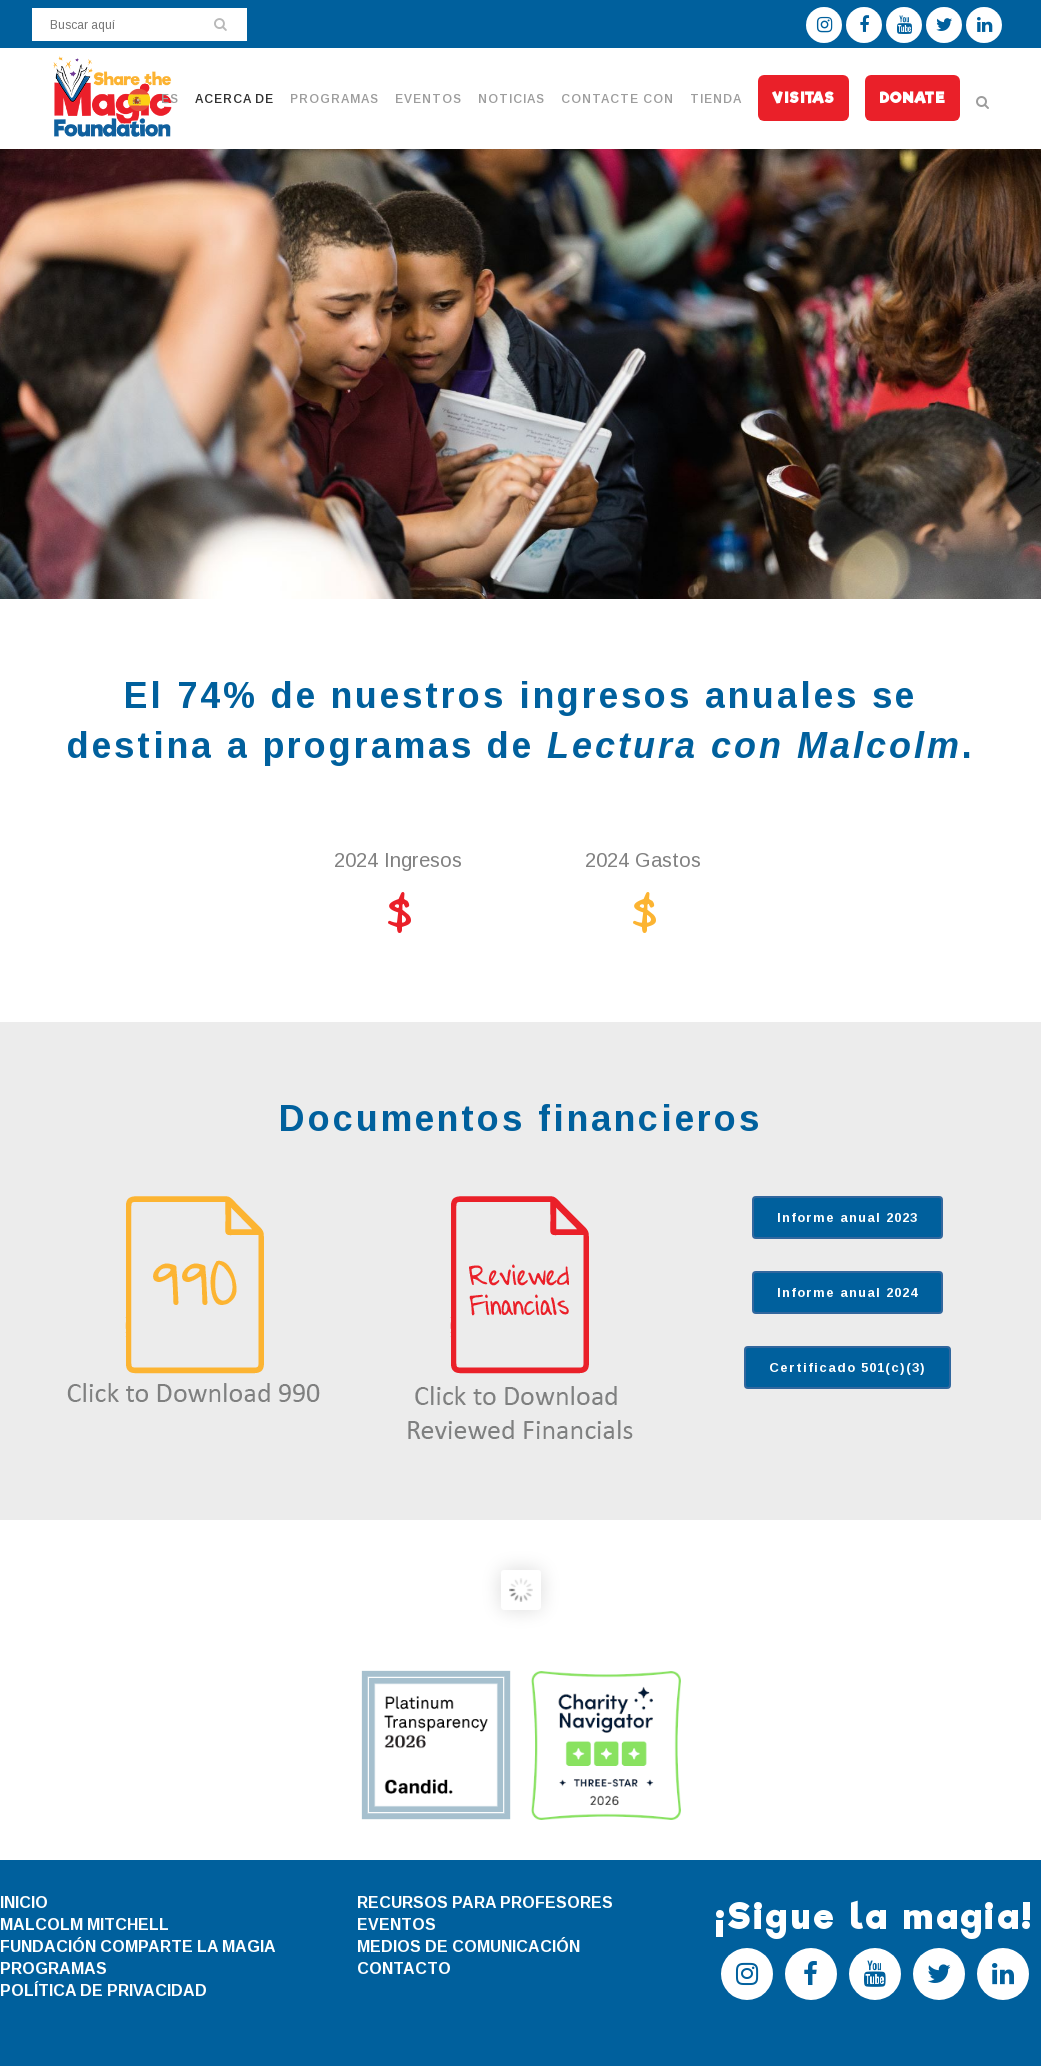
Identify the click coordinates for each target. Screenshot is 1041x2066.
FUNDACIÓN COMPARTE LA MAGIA (138, 1946)
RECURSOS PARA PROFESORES (485, 1902)
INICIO (24, 1902)
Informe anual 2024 (847, 1292)
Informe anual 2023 (847, 1217)
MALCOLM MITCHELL (84, 1924)
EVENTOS (396, 1924)
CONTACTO (404, 1968)
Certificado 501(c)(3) (847, 1367)
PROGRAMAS (53, 1968)
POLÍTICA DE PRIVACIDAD (103, 1990)
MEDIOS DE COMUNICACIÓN (468, 1946)
